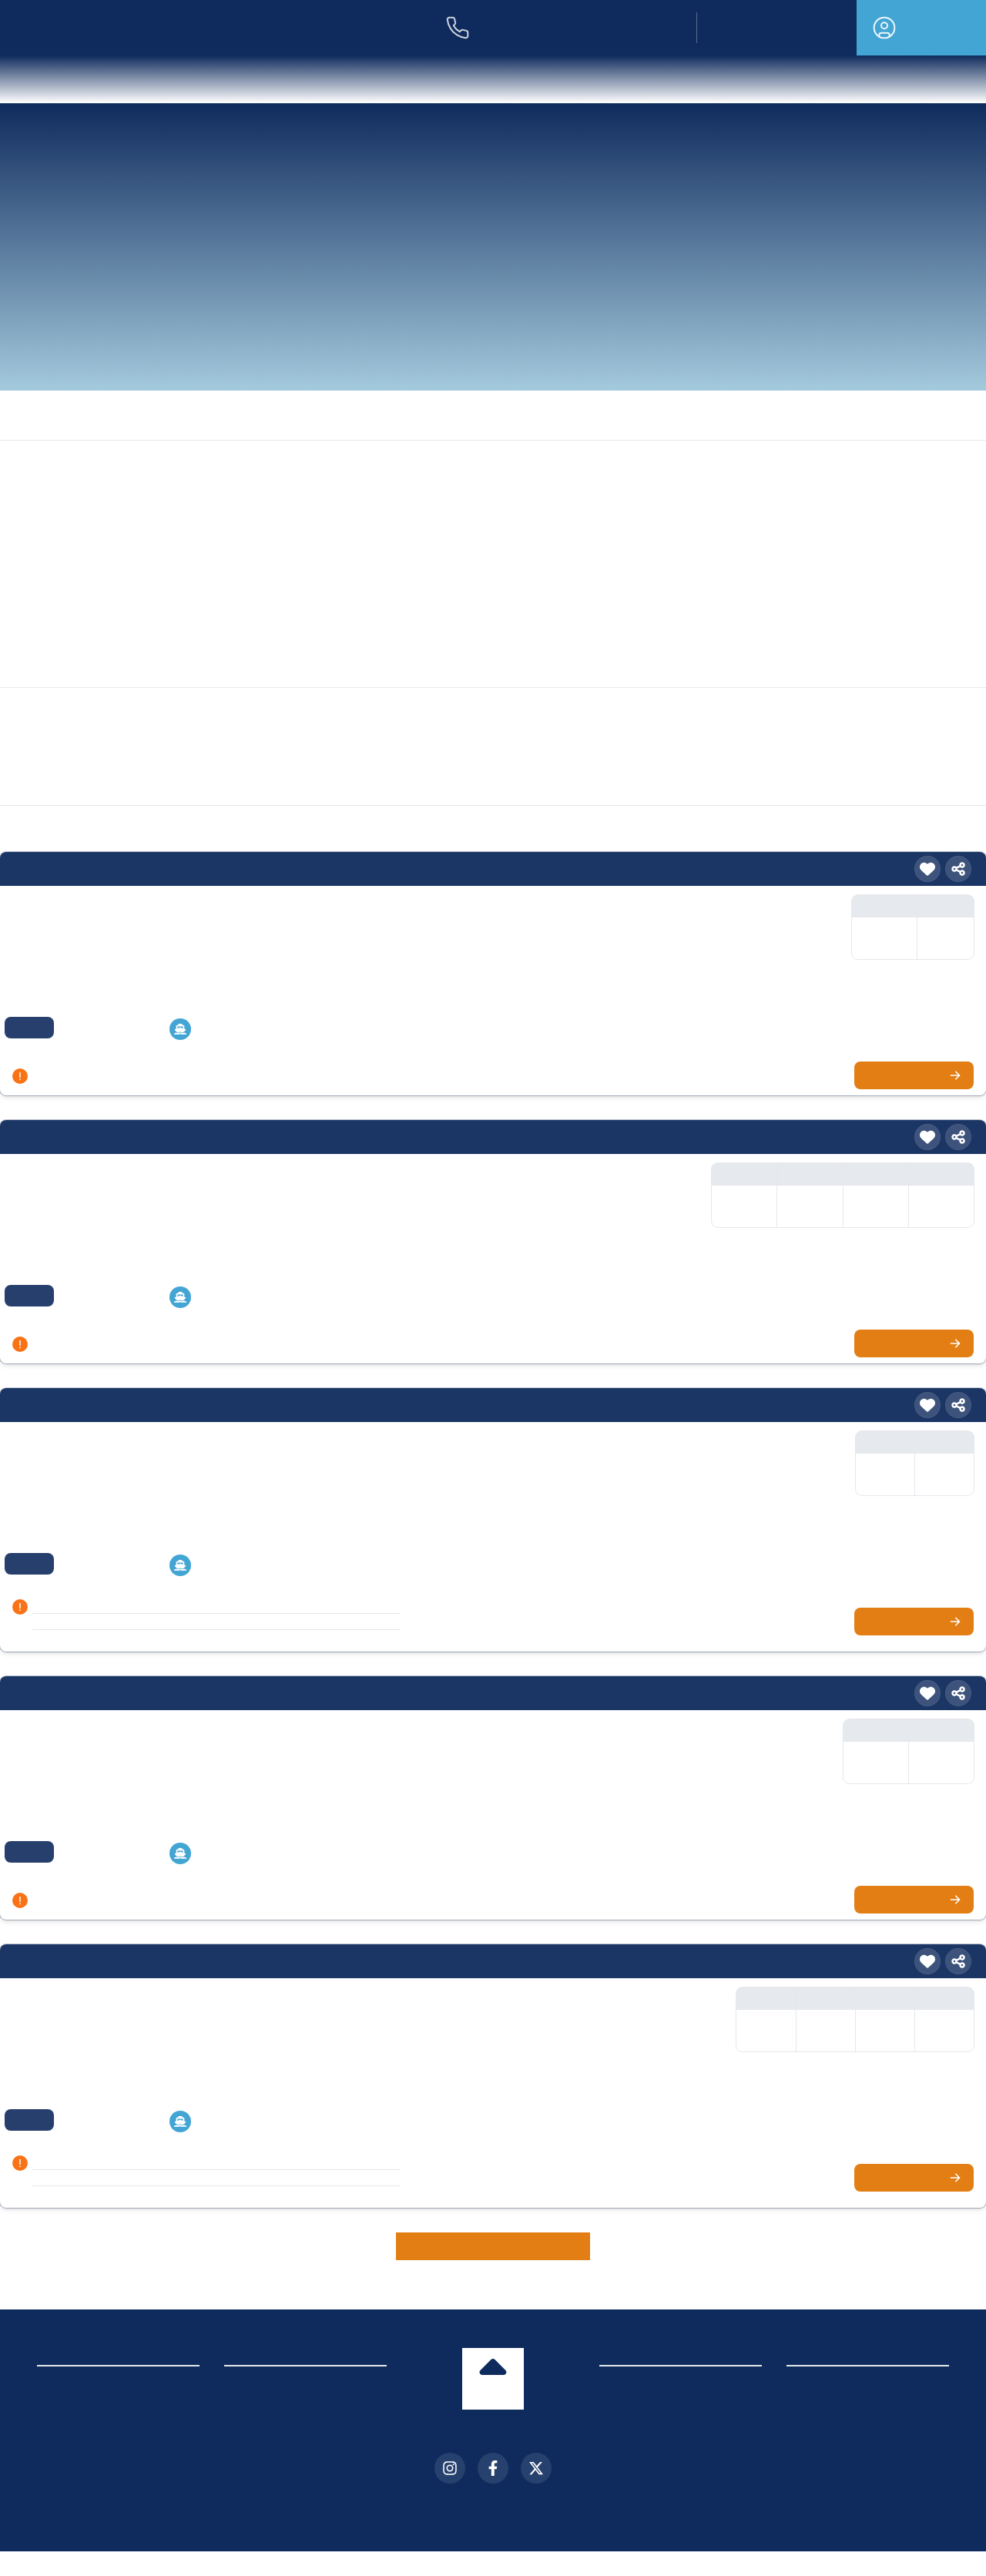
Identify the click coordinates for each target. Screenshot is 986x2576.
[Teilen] (958, 869)
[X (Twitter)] (536, 2468)
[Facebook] (493, 2468)
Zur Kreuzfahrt (917, 1075)
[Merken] (927, 869)
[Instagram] (449, 2468)
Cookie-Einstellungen (88, 2452)
